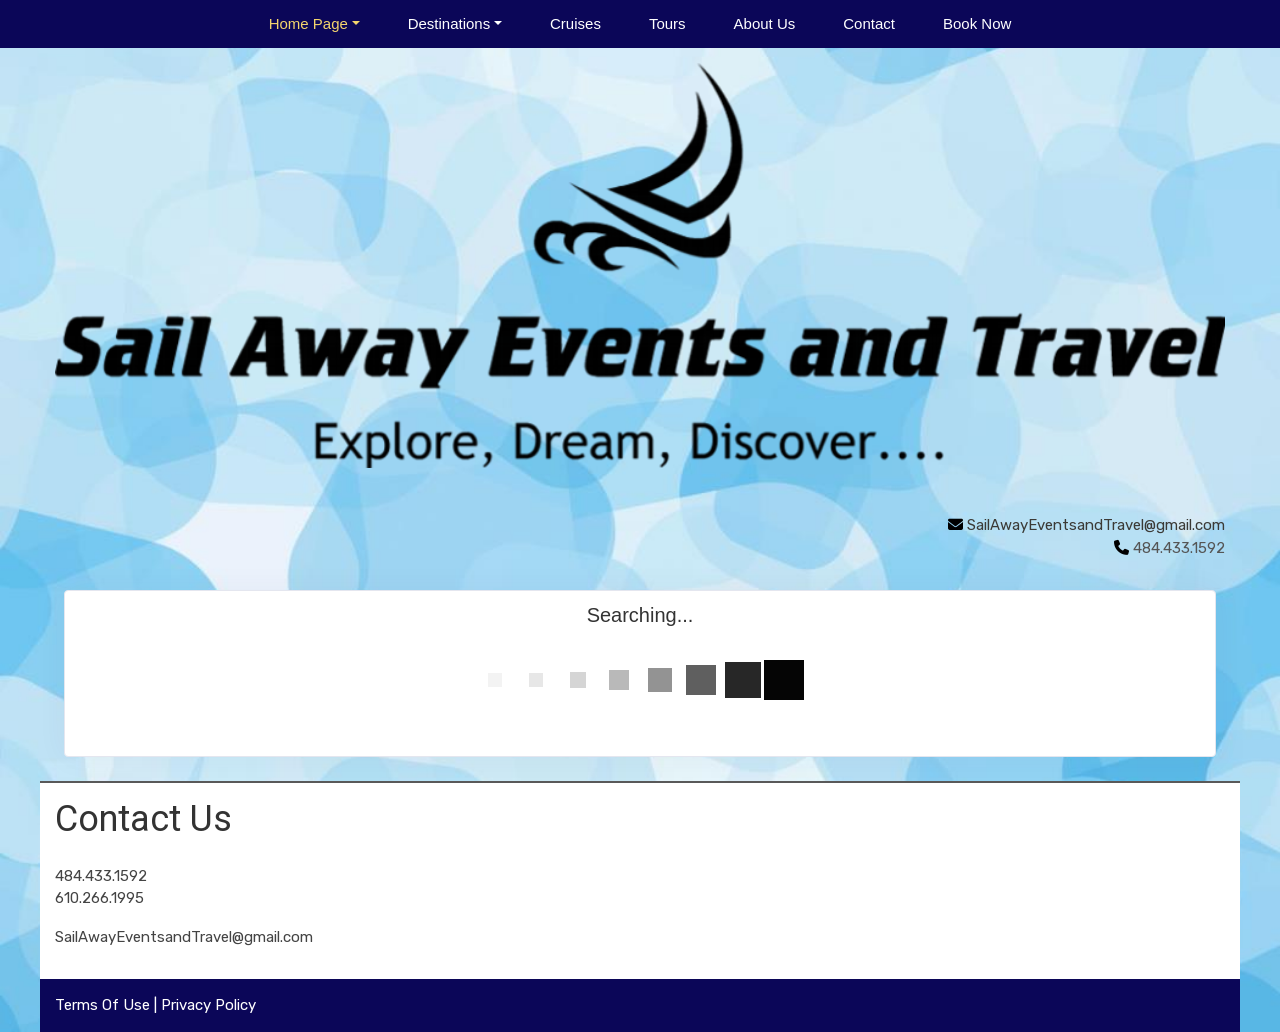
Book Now (977, 23)
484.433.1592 (101, 876)
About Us (765, 23)
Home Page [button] (308, 23)
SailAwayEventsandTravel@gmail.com (1096, 525)
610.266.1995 (99, 898)
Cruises (575, 23)
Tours (667, 23)
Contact (869, 23)
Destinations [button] (449, 23)
